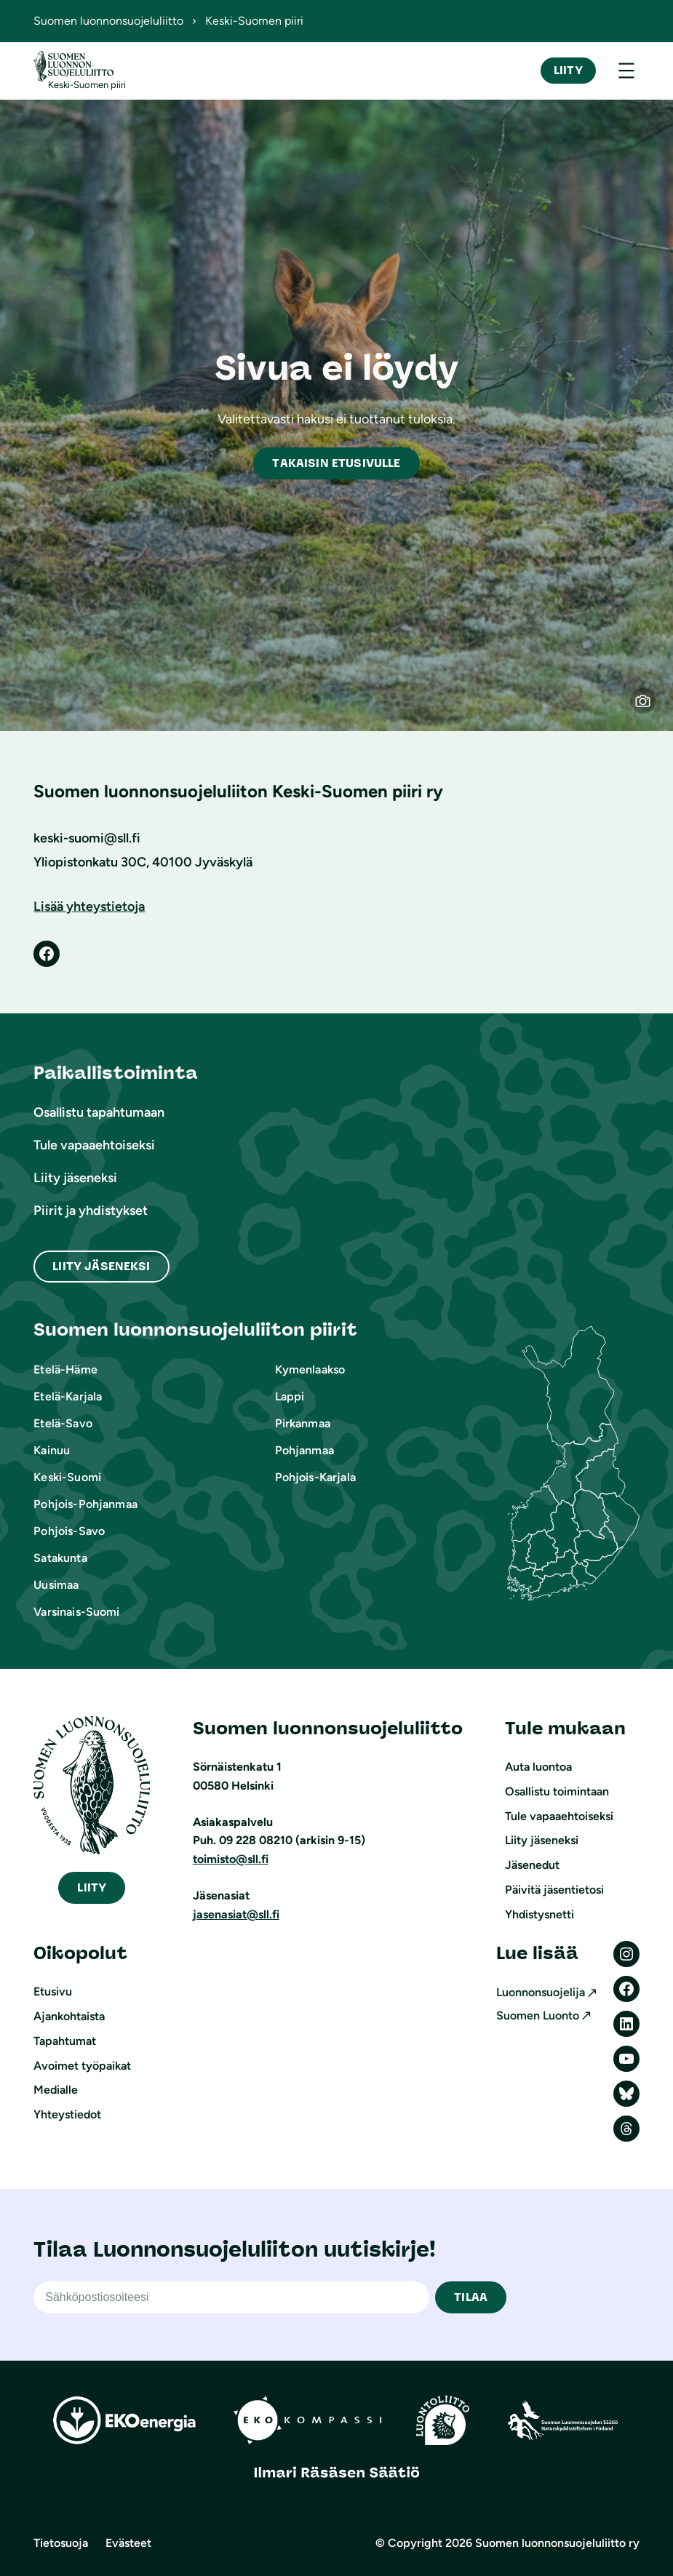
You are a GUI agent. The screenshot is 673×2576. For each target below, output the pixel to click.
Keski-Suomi (67, 1477)
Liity (568, 70)
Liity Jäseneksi (101, 1266)
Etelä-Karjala (67, 1396)
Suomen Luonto (537, 2015)
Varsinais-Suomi (76, 1612)
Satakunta (60, 1558)
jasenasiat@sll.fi (236, 1914)
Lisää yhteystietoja (89, 906)
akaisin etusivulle (336, 463)
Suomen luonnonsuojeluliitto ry (557, 2543)
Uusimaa (56, 1585)
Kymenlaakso (310, 1369)
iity (91, 1887)
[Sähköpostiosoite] (231, 2297)
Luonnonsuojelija (540, 1992)
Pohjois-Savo (69, 1531)
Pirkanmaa (302, 1423)
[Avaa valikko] (626, 70)
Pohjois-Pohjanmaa (85, 1504)
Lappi (290, 1396)
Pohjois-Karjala (315, 1477)
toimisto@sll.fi (230, 1859)
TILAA (470, 2297)
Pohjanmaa (304, 1450)
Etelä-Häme (65, 1369)
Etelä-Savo (62, 1423)
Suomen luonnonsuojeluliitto (108, 21)
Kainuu (51, 1450)
